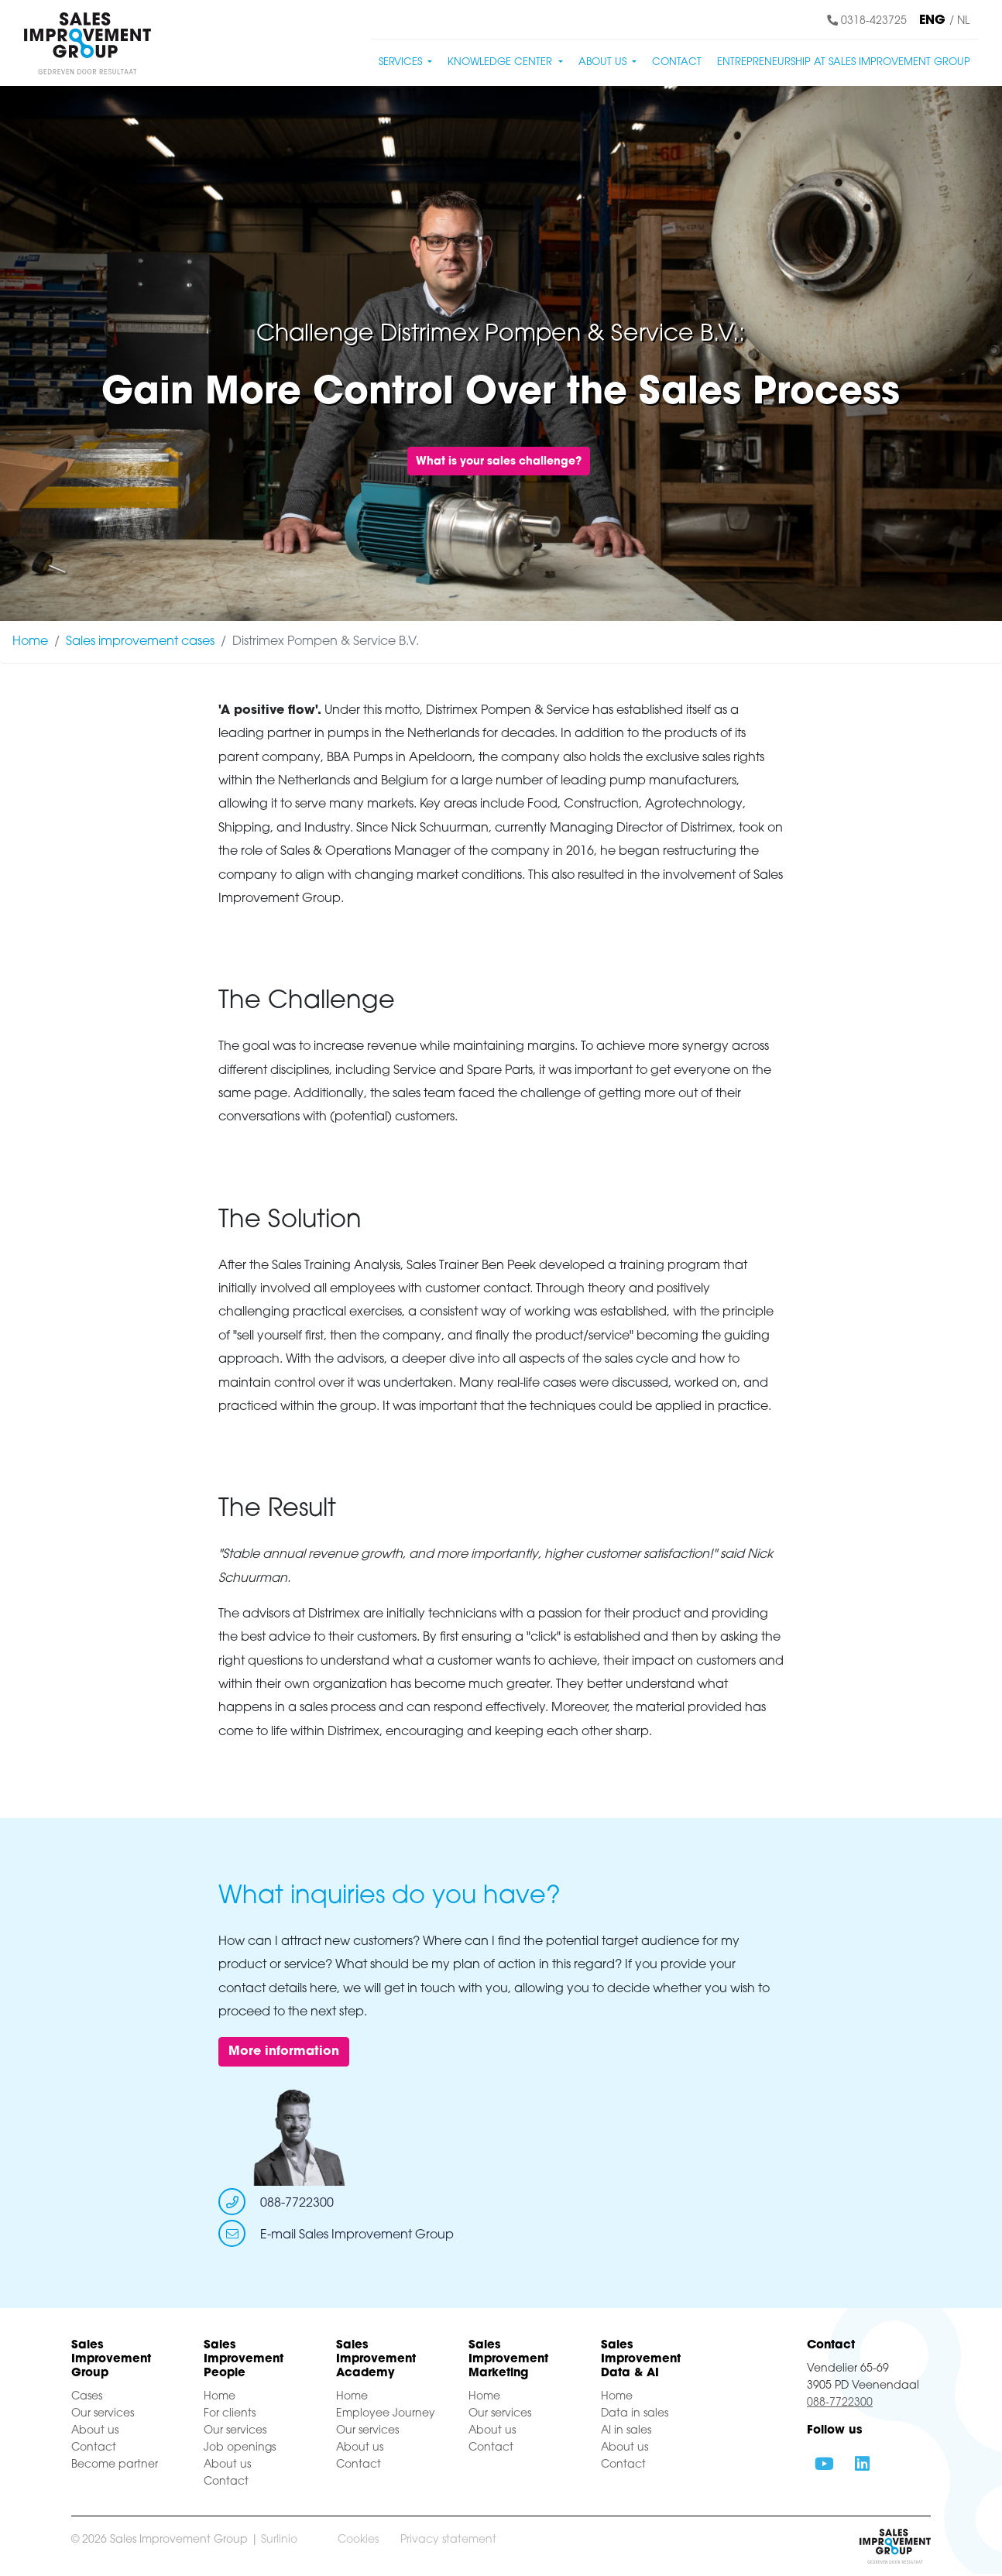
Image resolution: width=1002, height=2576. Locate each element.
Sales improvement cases (140, 642)
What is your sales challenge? (499, 462)
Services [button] (402, 62)
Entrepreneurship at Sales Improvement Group (843, 62)
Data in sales (634, 2414)
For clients (230, 2414)
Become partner (114, 2465)
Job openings (240, 2448)
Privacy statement (448, 2540)
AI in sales (626, 2431)
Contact (677, 62)
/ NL (959, 21)
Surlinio (279, 2540)
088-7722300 (297, 2203)
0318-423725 (867, 21)
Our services (102, 2414)
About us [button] (604, 62)
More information (283, 2052)
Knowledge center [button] (501, 62)
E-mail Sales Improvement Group (357, 2235)
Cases (86, 2397)
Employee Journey (385, 2414)
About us (94, 2431)
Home (30, 642)
